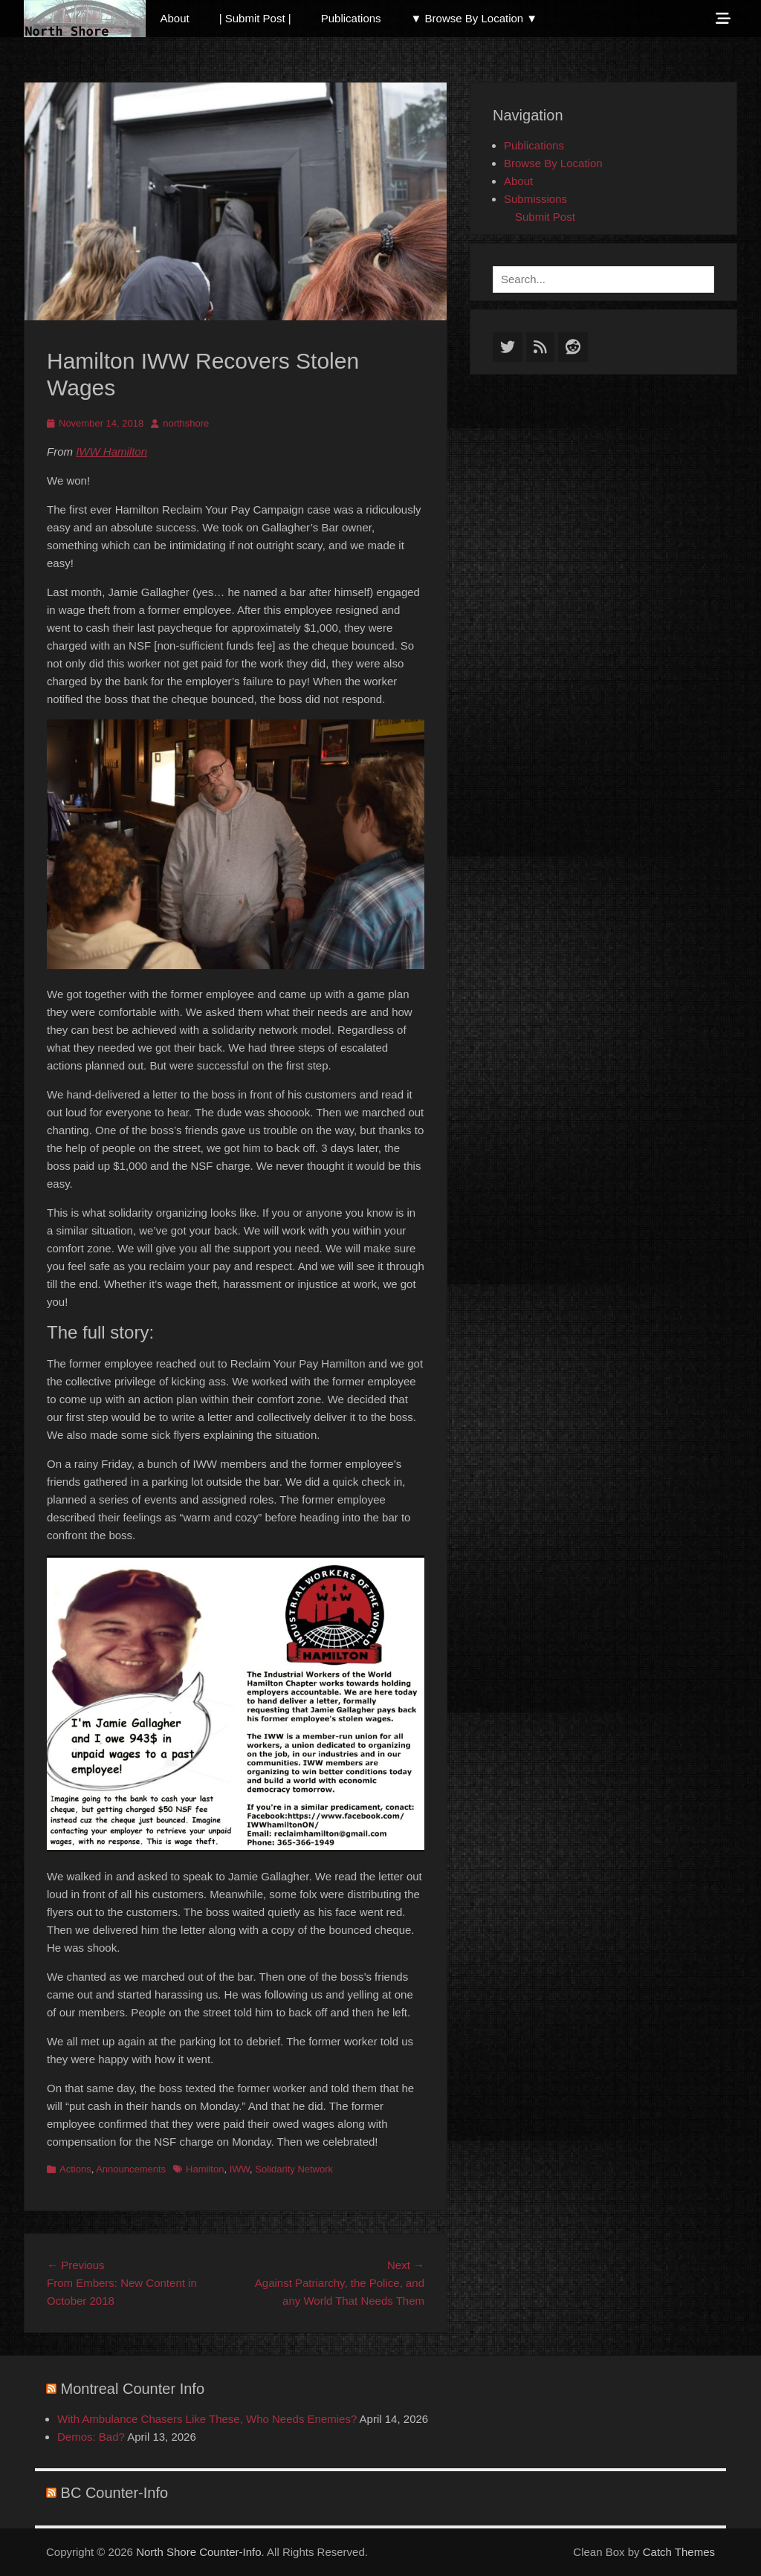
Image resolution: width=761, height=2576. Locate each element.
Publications (351, 18)
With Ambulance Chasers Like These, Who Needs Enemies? (207, 2418)
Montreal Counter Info (132, 2389)
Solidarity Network (294, 2169)
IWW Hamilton (111, 451)
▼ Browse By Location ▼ (474, 18)
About (175, 18)
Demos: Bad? (91, 2436)
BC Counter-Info (115, 2493)
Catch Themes (679, 2552)
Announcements (131, 2169)
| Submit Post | (255, 18)
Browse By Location (553, 163)
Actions (75, 2169)
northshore (186, 423)
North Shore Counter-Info (198, 2552)
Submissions (535, 198)
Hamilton (205, 2169)
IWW (240, 2169)
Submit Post (545, 216)
